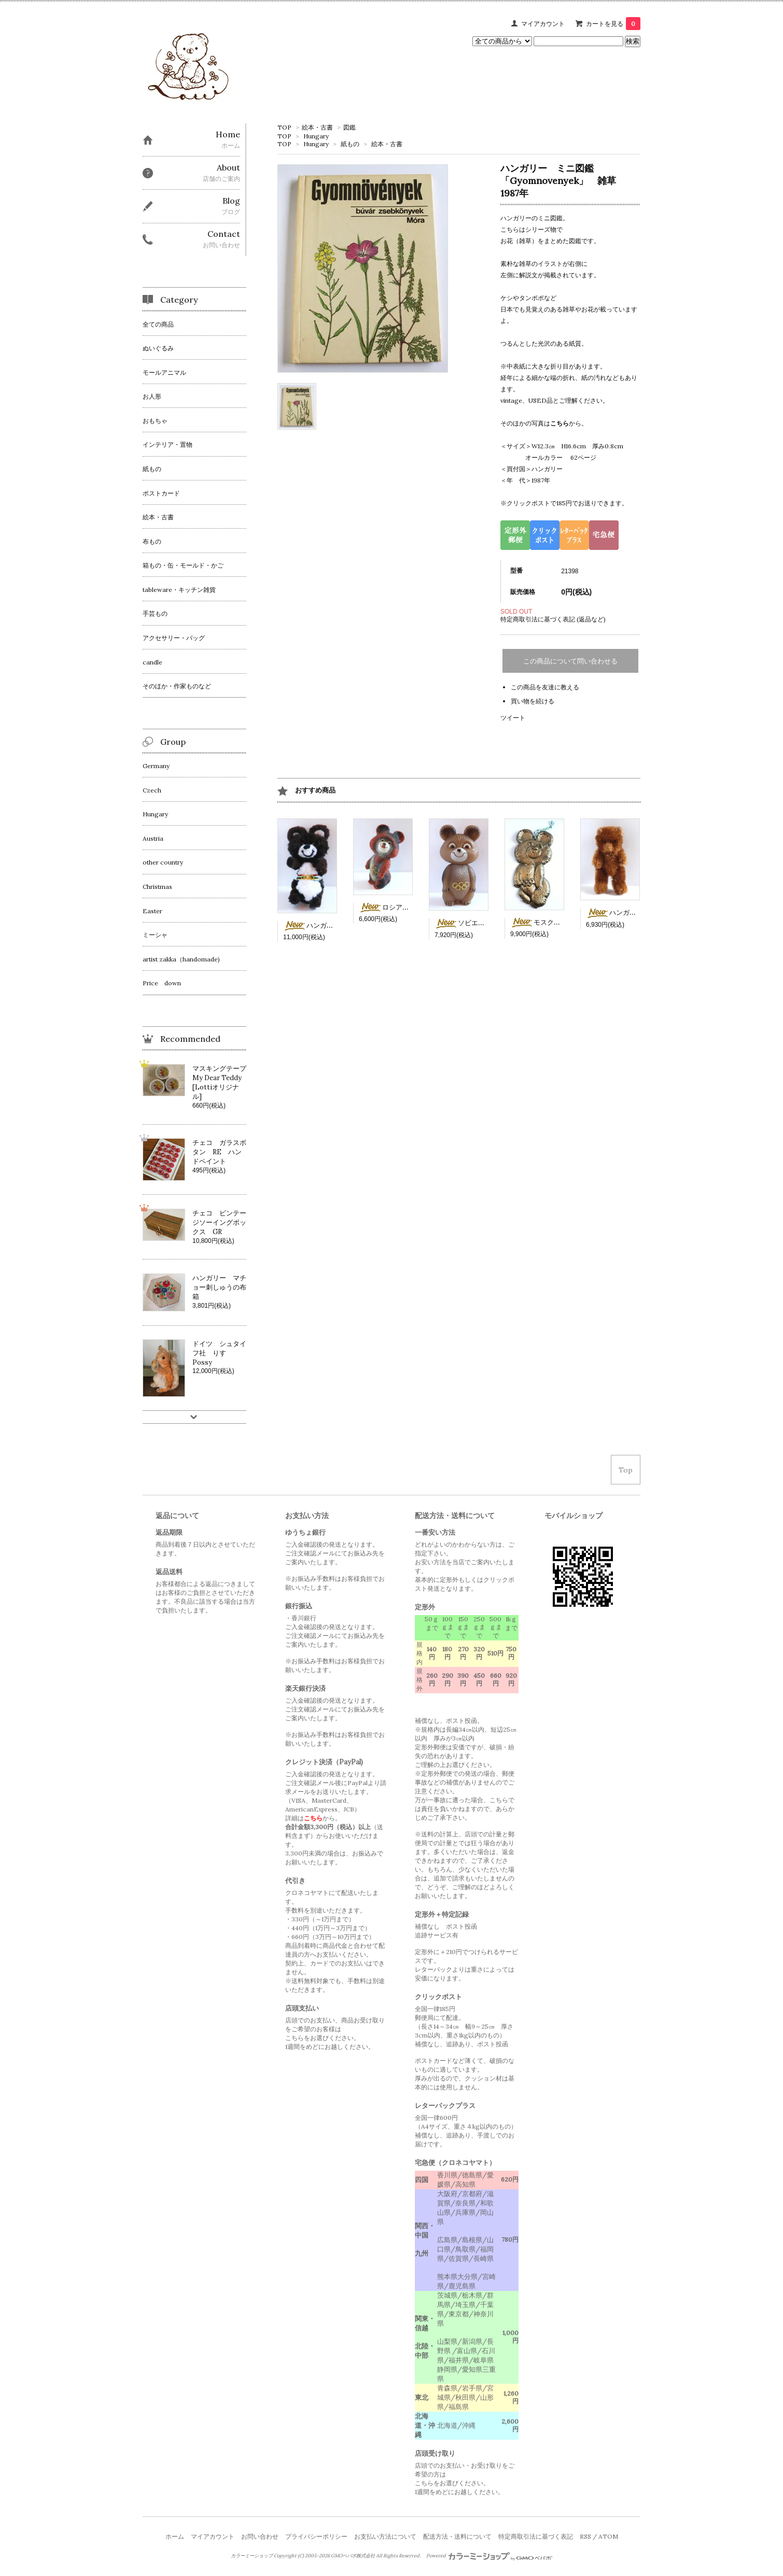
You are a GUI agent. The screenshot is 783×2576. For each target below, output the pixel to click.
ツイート (512, 717)
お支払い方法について (385, 2536)
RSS (585, 2536)
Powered (489, 2556)
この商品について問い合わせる (570, 661)
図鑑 (349, 127)
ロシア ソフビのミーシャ (411, 907)
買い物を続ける (532, 701)
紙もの (350, 144)
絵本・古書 (317, 127)
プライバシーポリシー (316, 2536)
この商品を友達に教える (545, 687)
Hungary (316, 136)
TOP (284, 127)
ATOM (608, 2536)
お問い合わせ (259, 2536)
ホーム (174, 2536)
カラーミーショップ (252, 2556)
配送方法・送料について (457, 2536)
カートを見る (613, 23)
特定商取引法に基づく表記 (535, 2536)
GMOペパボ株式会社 (353, 2556)
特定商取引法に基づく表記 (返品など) (553, 619)
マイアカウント (543, 23)
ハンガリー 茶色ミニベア (638, 912)
